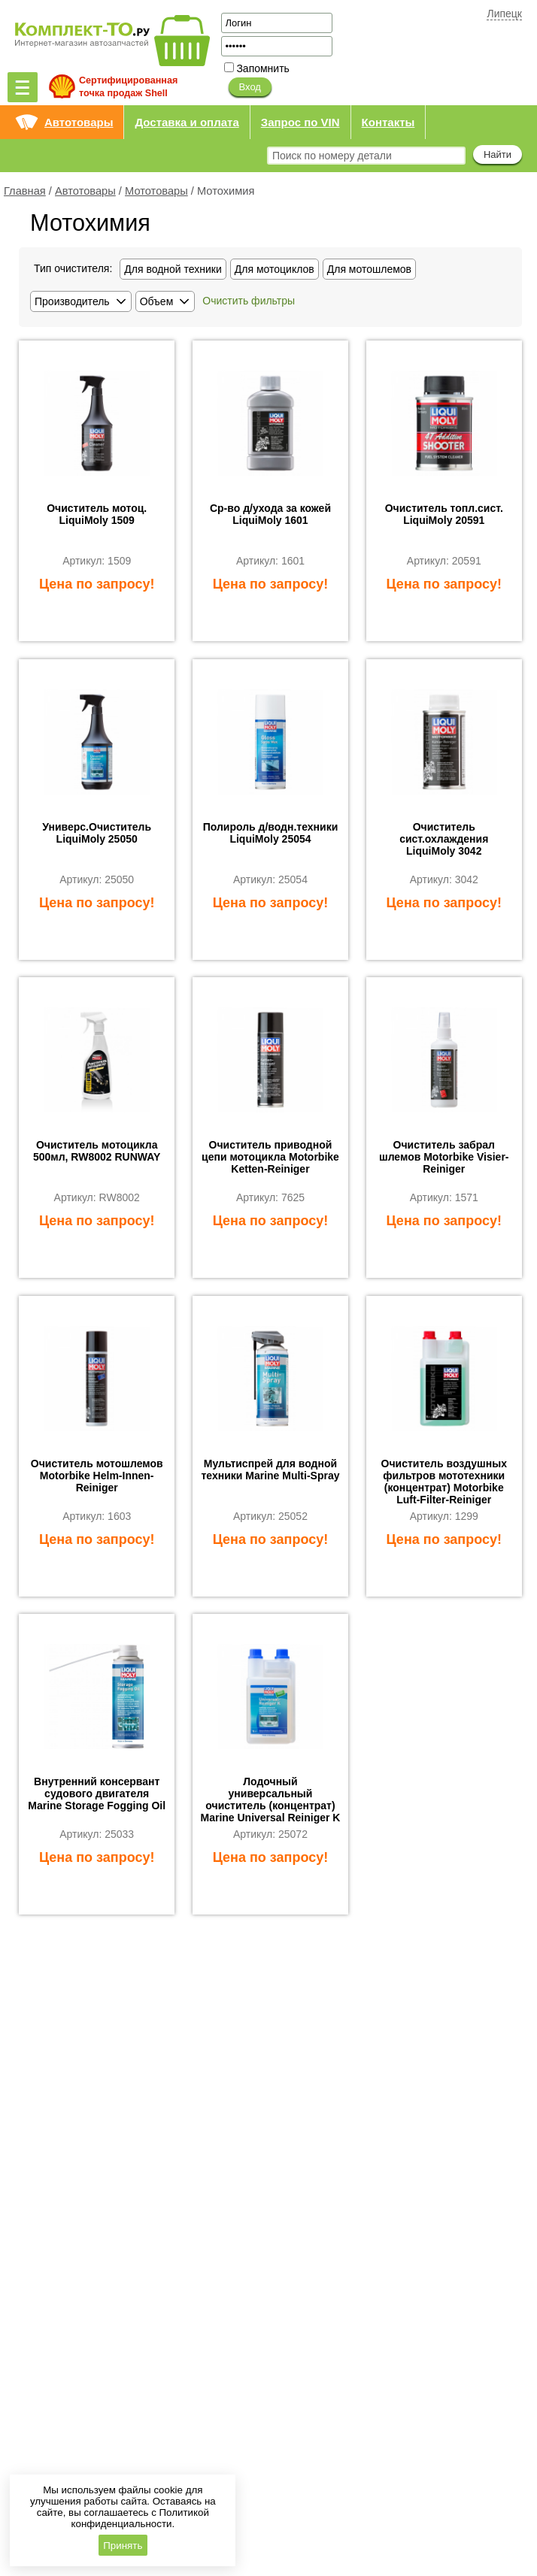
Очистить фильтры (248, 301)
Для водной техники (173, 269)
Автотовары (78, 122)
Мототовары (156, 191)
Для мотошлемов (369, 269)
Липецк (504, 14)
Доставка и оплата (186, 122)
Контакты (388, 122)
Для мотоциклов (274, 269)
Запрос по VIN (300, 122)
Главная (25, 191)
